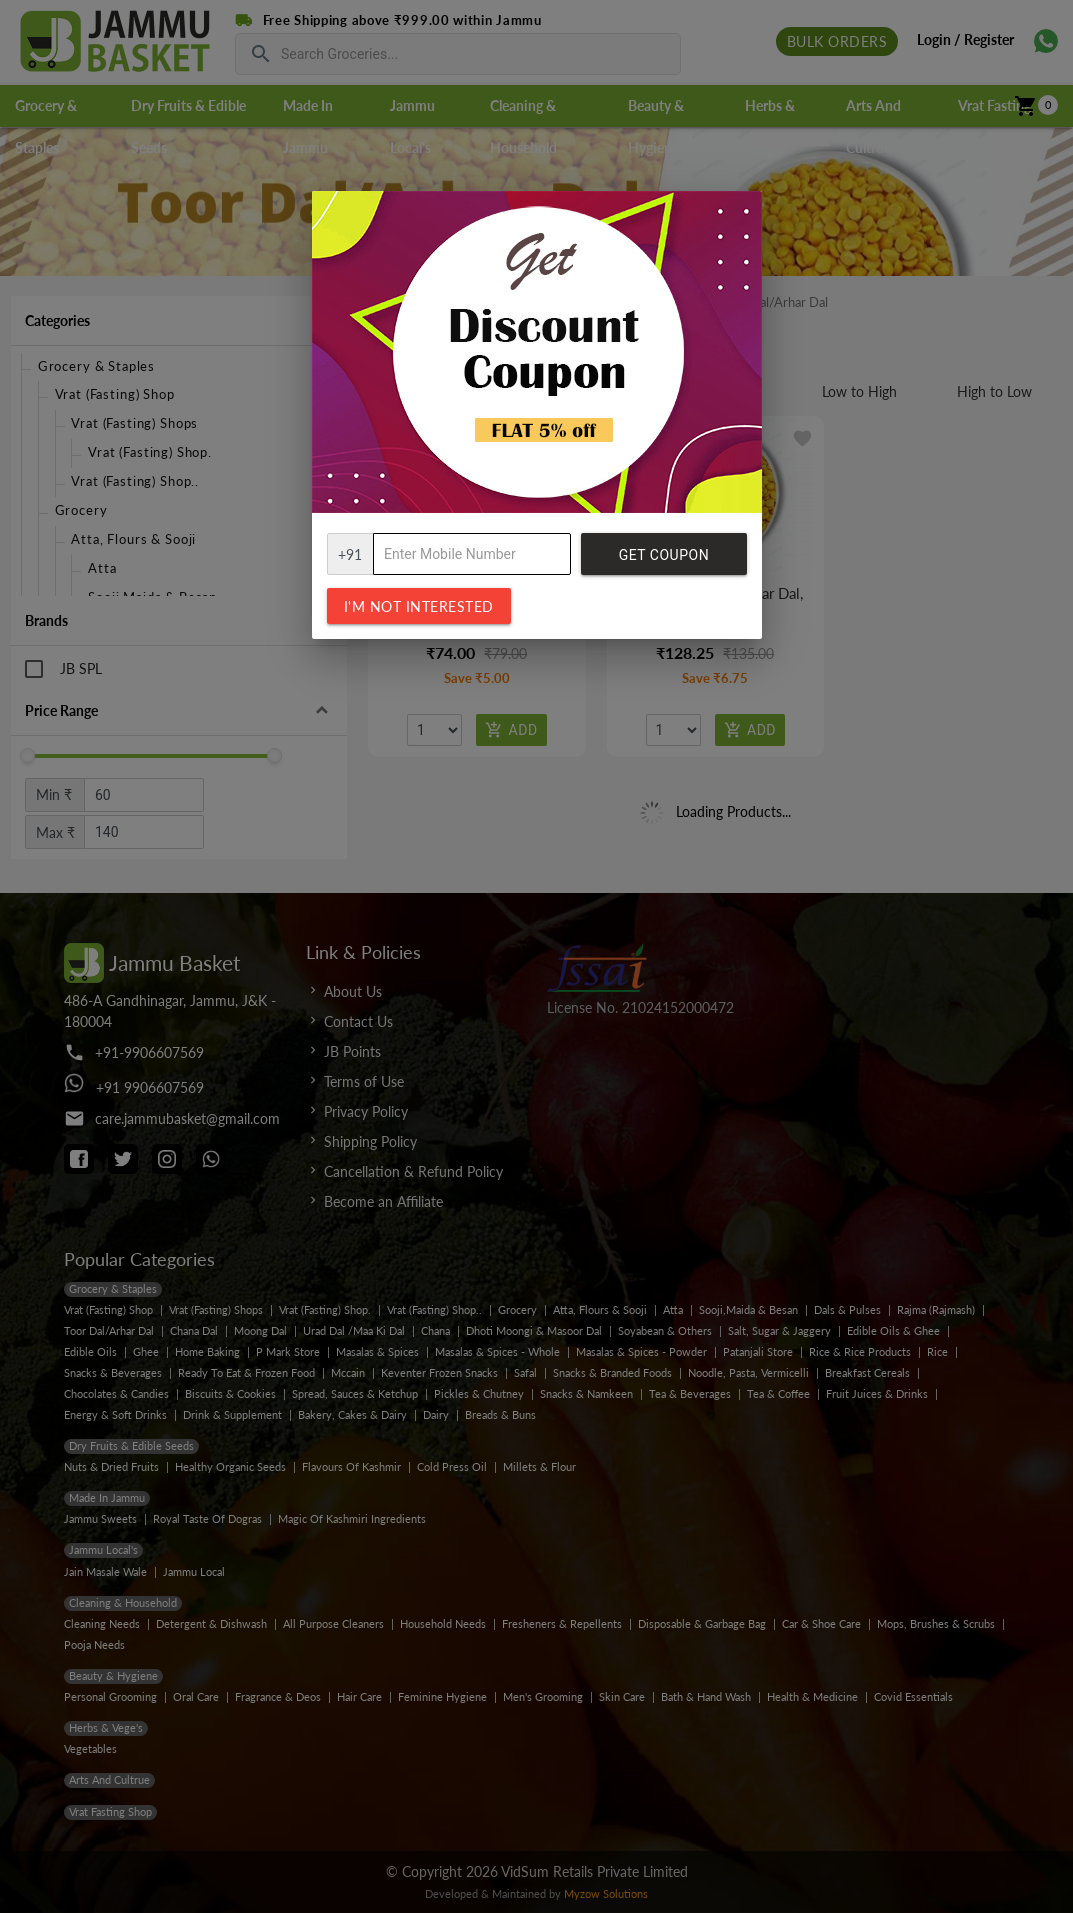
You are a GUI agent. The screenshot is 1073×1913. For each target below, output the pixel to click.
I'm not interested (419, 606)
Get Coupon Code (664, 561)
